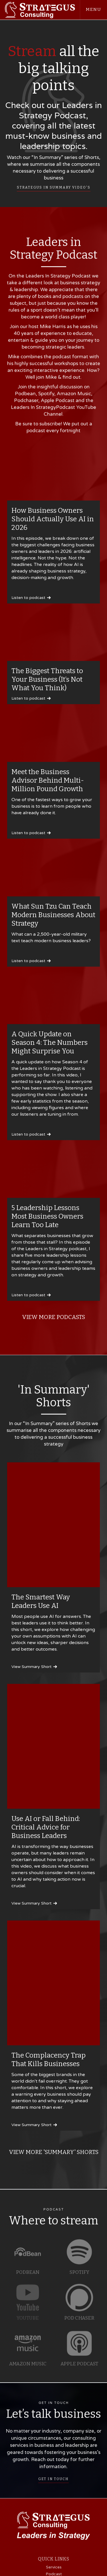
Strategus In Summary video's (53, 187)
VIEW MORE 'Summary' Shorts (53, 2152)
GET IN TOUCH (53, 2482)
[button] (93, 10)
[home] (40, 10)
